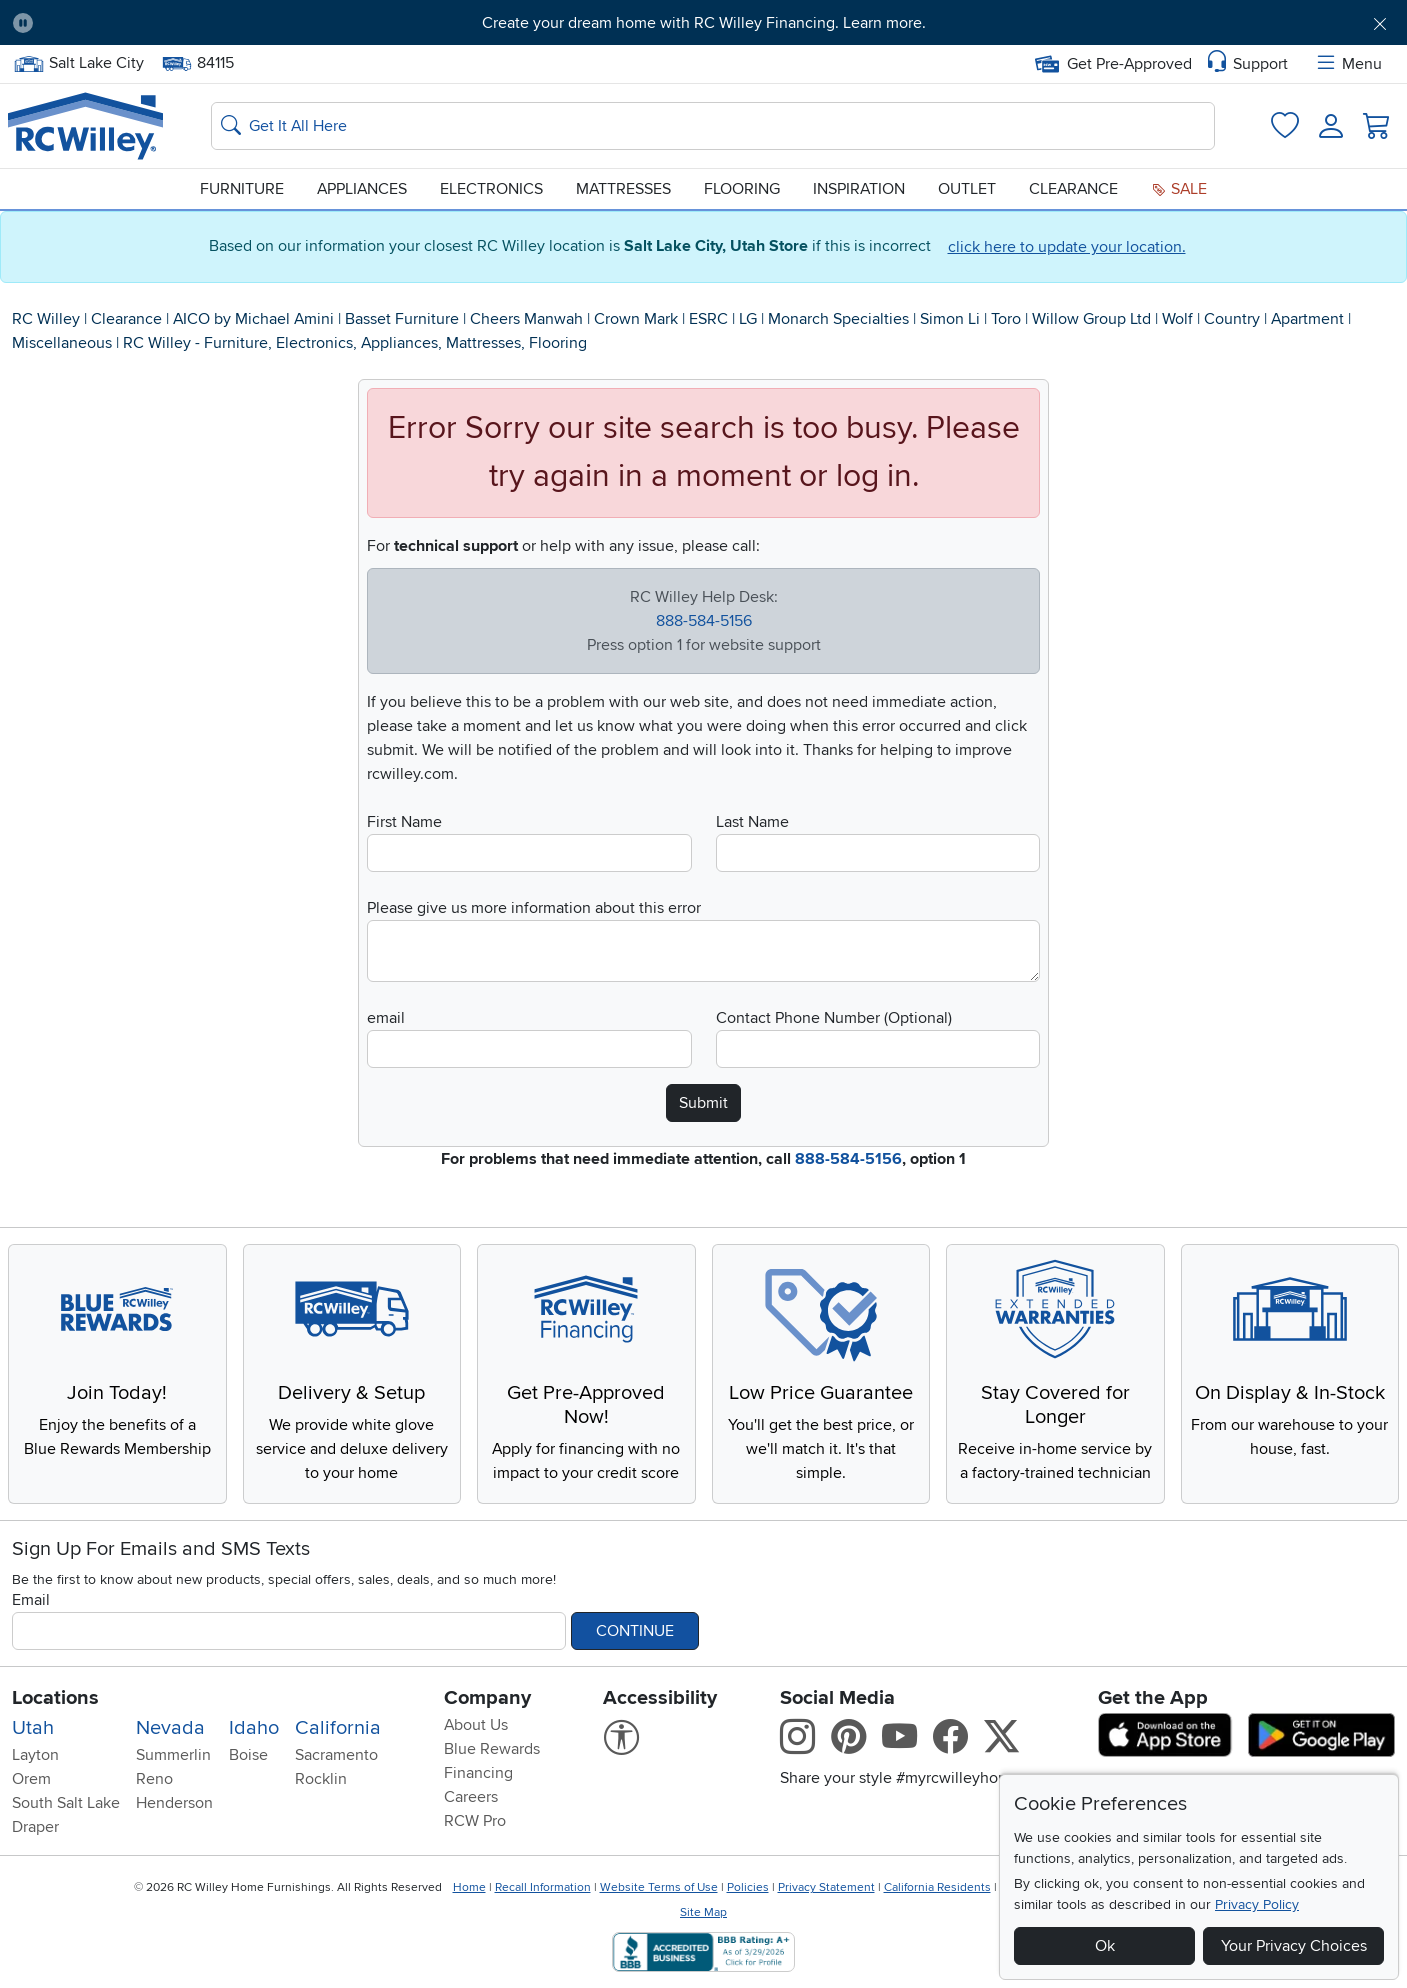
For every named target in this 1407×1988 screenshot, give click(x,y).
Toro (1006, 319)
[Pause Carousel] (23, 23)
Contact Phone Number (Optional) (834, 1018)
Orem (31, 1779)
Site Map (703, 1912)
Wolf (1177, 319)
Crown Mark (636, 319)
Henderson (174, 1803)
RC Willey (46, 319)
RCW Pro (475, 1821)
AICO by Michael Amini (253, 319)
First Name (404, 822)
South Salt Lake (66, 1803)
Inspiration (859, 189)
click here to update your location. (1067, 247)
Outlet (967, 189)
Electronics (491, 189)
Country (1232, 319)
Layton (35, 1755)
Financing (478, 1773)
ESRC (708, 319)
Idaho (254, 1728)
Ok (1105, 1946)
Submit (703, 1103)
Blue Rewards (492, 1749)
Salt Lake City (78, 63)
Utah (33, 1728)
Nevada (170, 1728)
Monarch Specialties (838, 319)
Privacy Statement (826, 1887)
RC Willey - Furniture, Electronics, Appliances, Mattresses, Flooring (355, 343)
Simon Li (950, 319)
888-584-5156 (704, 621)
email (386, 1018)
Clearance (1073, 189)
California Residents (937, 1887)
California (338, 1728)
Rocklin (321, 1779)
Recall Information (543, 1887)
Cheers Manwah (526, 319)
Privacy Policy (1257, 1904)
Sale (1179, 189)
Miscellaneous (62, 343)
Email (31, 1600)
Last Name (752, 822)
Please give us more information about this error (534, 908)
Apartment (1307, 319)
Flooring (742, 189)
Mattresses (623, 189)
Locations (55, 1698)
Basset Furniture (402, 319)
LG (748, 319)
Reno (154, 1779)
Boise (248, 1755)
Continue (635, 1631)
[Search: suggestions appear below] (713, 126)
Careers (471, 1797)
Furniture (242, 189)
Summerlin (173, 1755)
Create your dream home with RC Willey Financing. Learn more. (704, 23)
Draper (35, 1827)
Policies (748, 1887)
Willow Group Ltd (1091, 319)
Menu (1348, 64)
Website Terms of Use (659, 1887)
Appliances (362, 189)
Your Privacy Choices (1294, 1946)
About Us (476, 1725)
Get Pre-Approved (1113, 64)
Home (469, 1887)
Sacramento (336, 1755)
